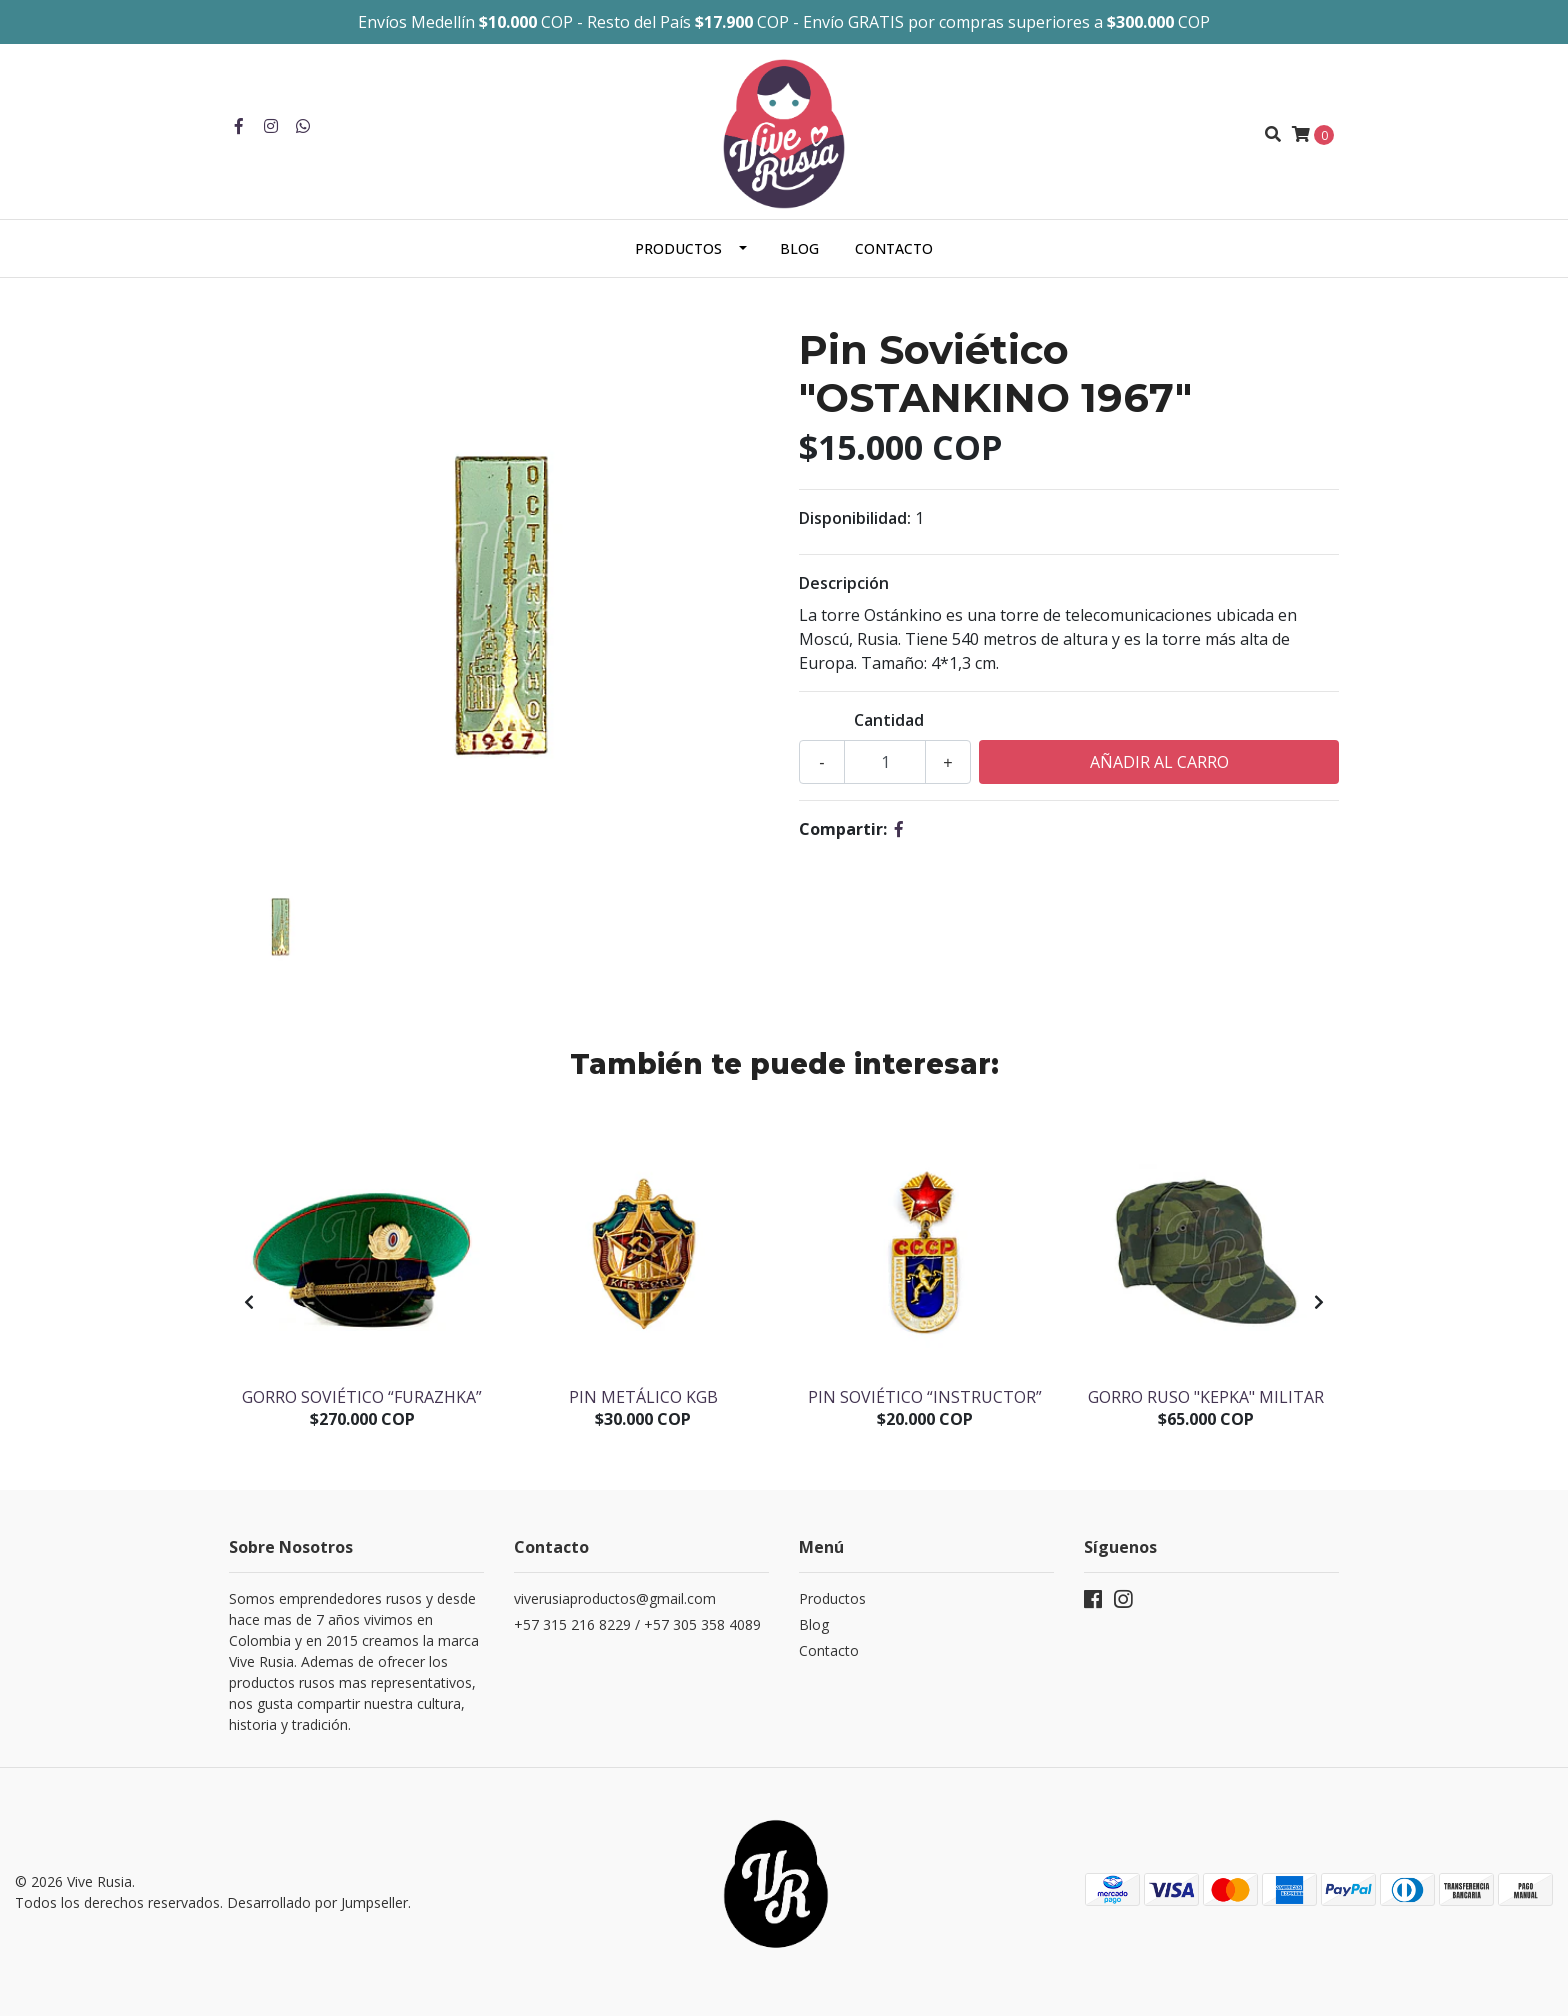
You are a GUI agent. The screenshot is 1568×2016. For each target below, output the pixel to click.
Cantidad (889, 720)
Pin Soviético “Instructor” (925, 1397)
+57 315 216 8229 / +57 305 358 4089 (637, 1624)
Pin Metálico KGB (643, 1397)
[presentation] (249, 1302)
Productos (678, 248)
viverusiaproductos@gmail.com (615, 1598)
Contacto (894, 248)
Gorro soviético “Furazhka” (362, 1397)
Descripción (844, 583)
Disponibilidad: (855, 518)
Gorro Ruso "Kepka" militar (1206, 1397)
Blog (799, 248)
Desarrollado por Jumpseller (317, 1902)
